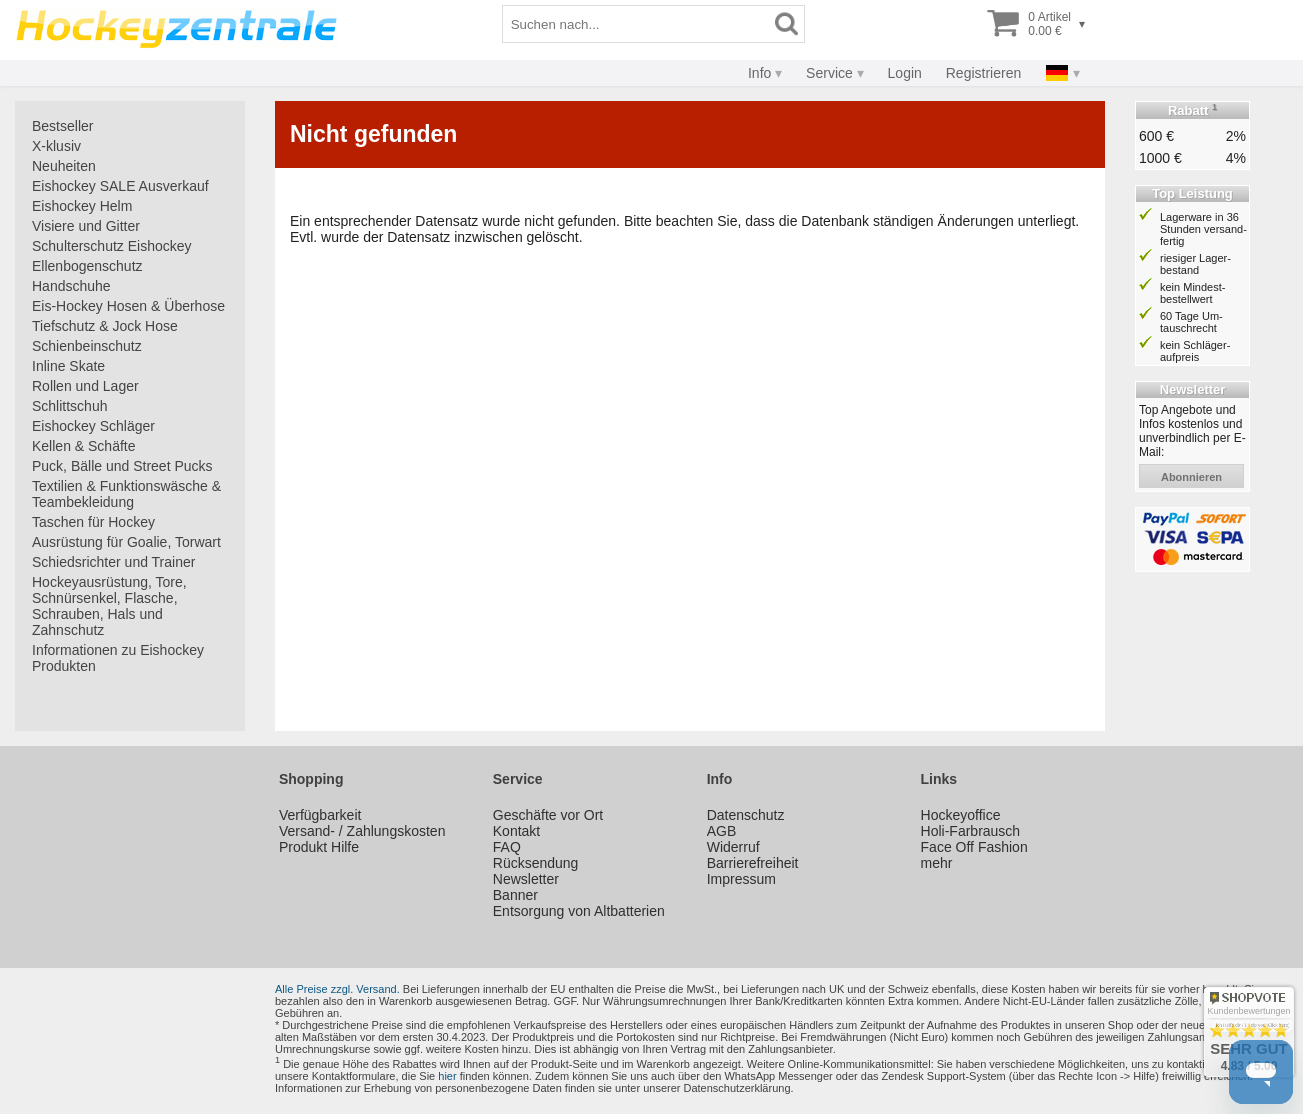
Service (829, 73)
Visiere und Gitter (86, 226)
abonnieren (1191, 477)
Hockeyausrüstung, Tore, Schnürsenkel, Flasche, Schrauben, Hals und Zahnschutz (109, 606)
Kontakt (516, 831)
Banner (515, 895)
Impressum (741, 879)
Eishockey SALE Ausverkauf (120, 186)
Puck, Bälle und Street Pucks (122, 466)
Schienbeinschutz (87, 346)
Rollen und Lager (85, 386)
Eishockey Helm (82, 206)
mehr (937, 863)
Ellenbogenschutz (87, 266)
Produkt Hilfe (319, 847)
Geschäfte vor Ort (548, 815)
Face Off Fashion (974, 847)
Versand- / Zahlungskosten (362, 831)
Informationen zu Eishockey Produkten (118, 658)
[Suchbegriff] (636, 24)
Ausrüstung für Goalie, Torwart (126, 542)
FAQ (507, 847)
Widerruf (733, 847)
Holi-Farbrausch (971, 831)
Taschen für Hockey (93, 522)
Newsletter (526, 879)
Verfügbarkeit (320, 815)
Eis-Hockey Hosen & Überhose (128, 306)
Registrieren (983, 73)
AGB (722, 831)
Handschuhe (71, 286)
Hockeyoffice (961, 815)
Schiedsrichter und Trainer (113, 562)
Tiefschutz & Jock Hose (105, 326)
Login (905, 73)
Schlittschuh (69, 406)
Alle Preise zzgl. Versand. (337, 989)
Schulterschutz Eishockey (112, 246)
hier (447, 1076)
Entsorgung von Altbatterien (579, 911)
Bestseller (62, 126)
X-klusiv (56, 146)
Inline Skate (68, 366)
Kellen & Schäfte (84, 446)
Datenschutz (746, 815)
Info (759, 73)
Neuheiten (64, 166)
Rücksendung (536, 863)
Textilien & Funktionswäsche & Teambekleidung (126, 494)
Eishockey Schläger (93, 426)
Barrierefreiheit (753, 863)
